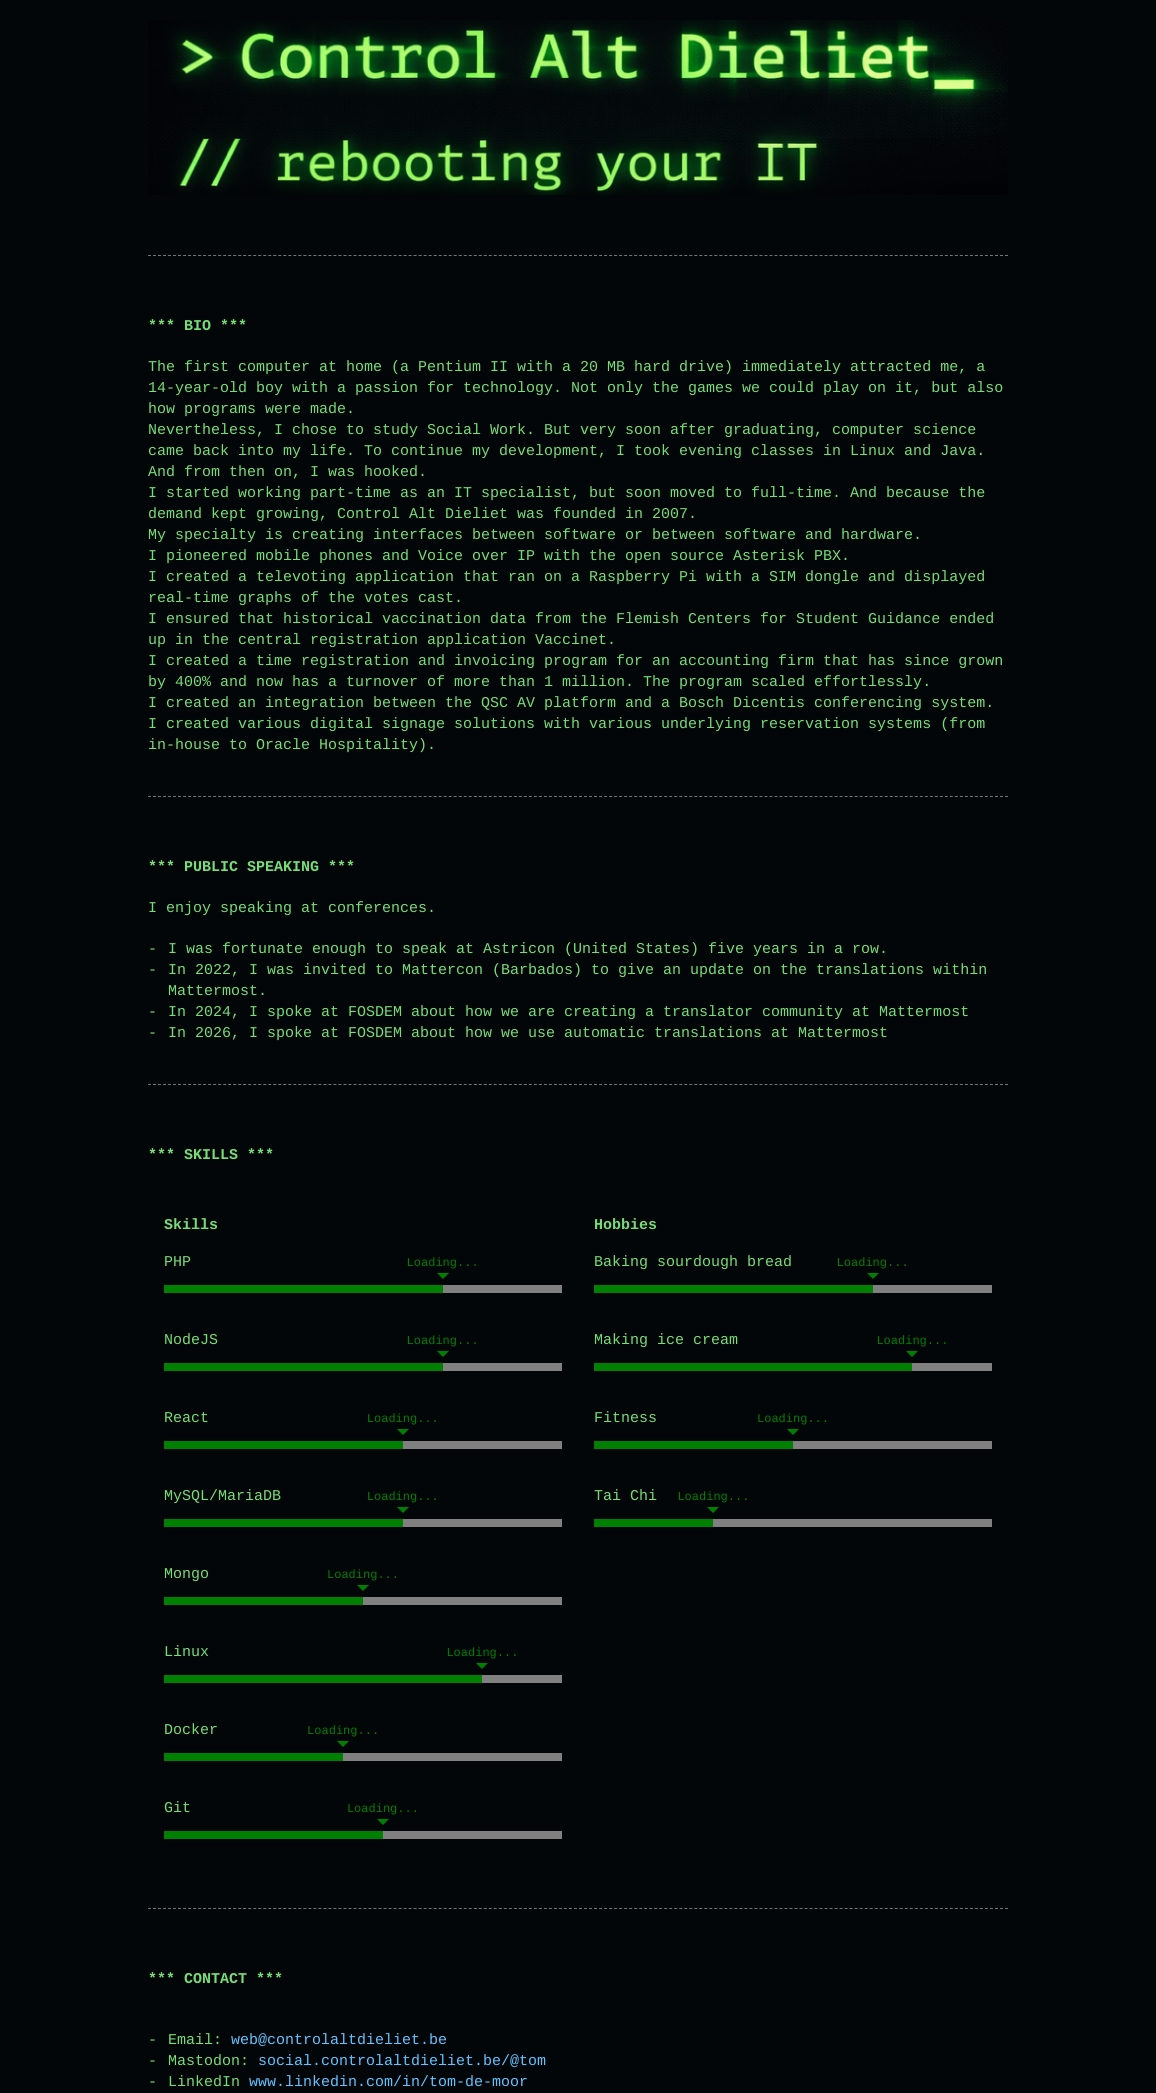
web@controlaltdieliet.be (339, 2040)
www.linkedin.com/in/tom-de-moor (388, 2082)
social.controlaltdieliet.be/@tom (402, 2061)
